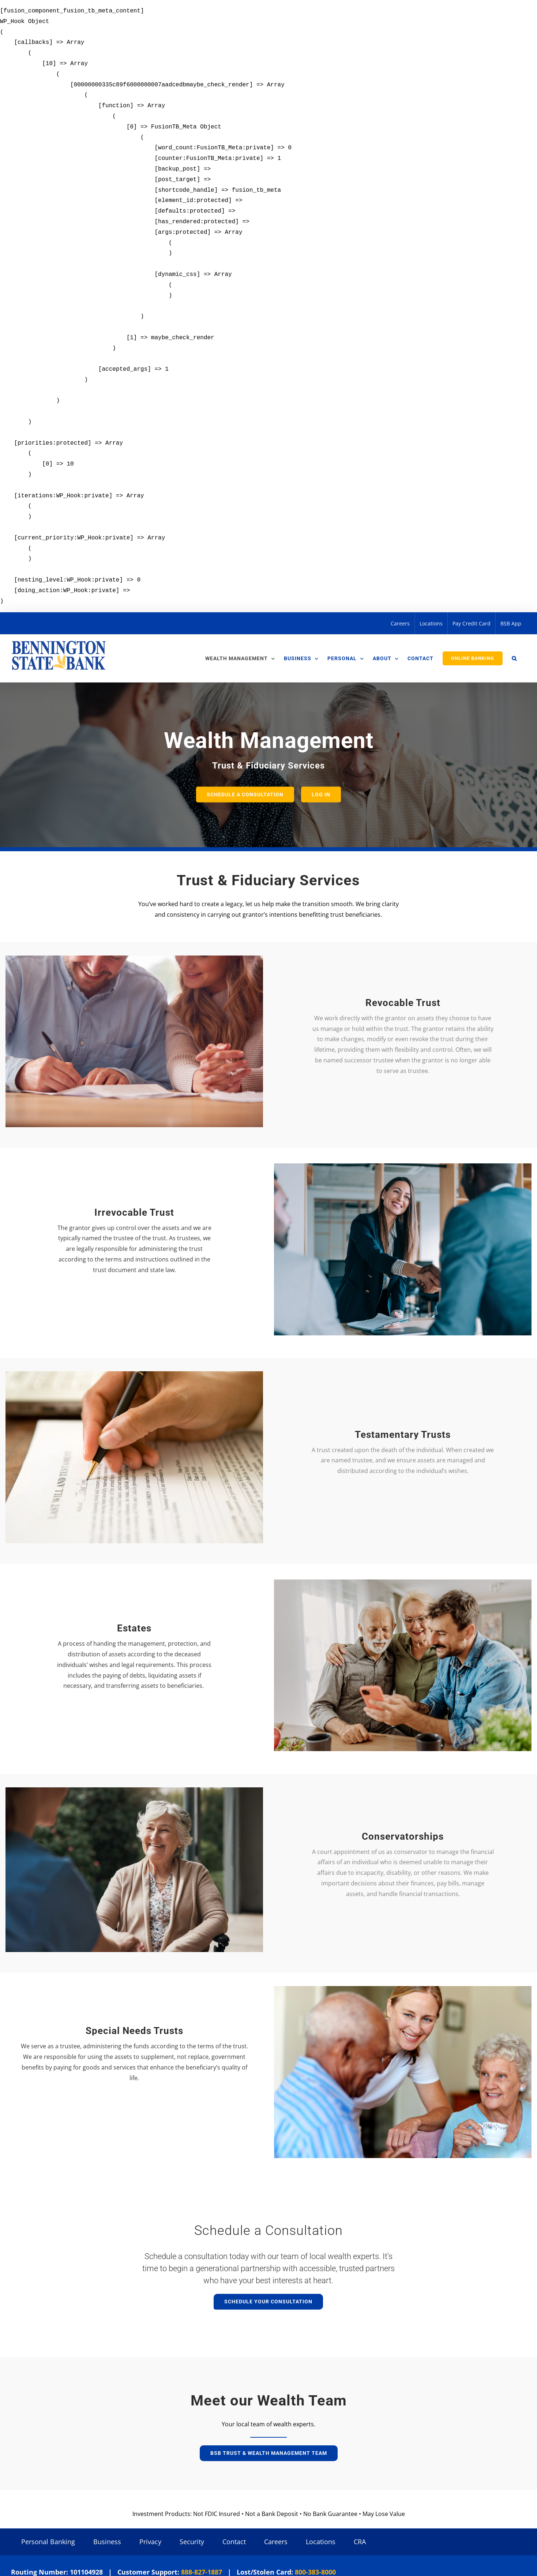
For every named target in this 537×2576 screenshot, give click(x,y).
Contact (234, 2541)
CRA (360, 2541)
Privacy (150, 2541)
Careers (276, 2541)
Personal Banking (48, 2541)
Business (107, 2541)
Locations (320, 2541)
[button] (514, 658)
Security (192, 2541)
